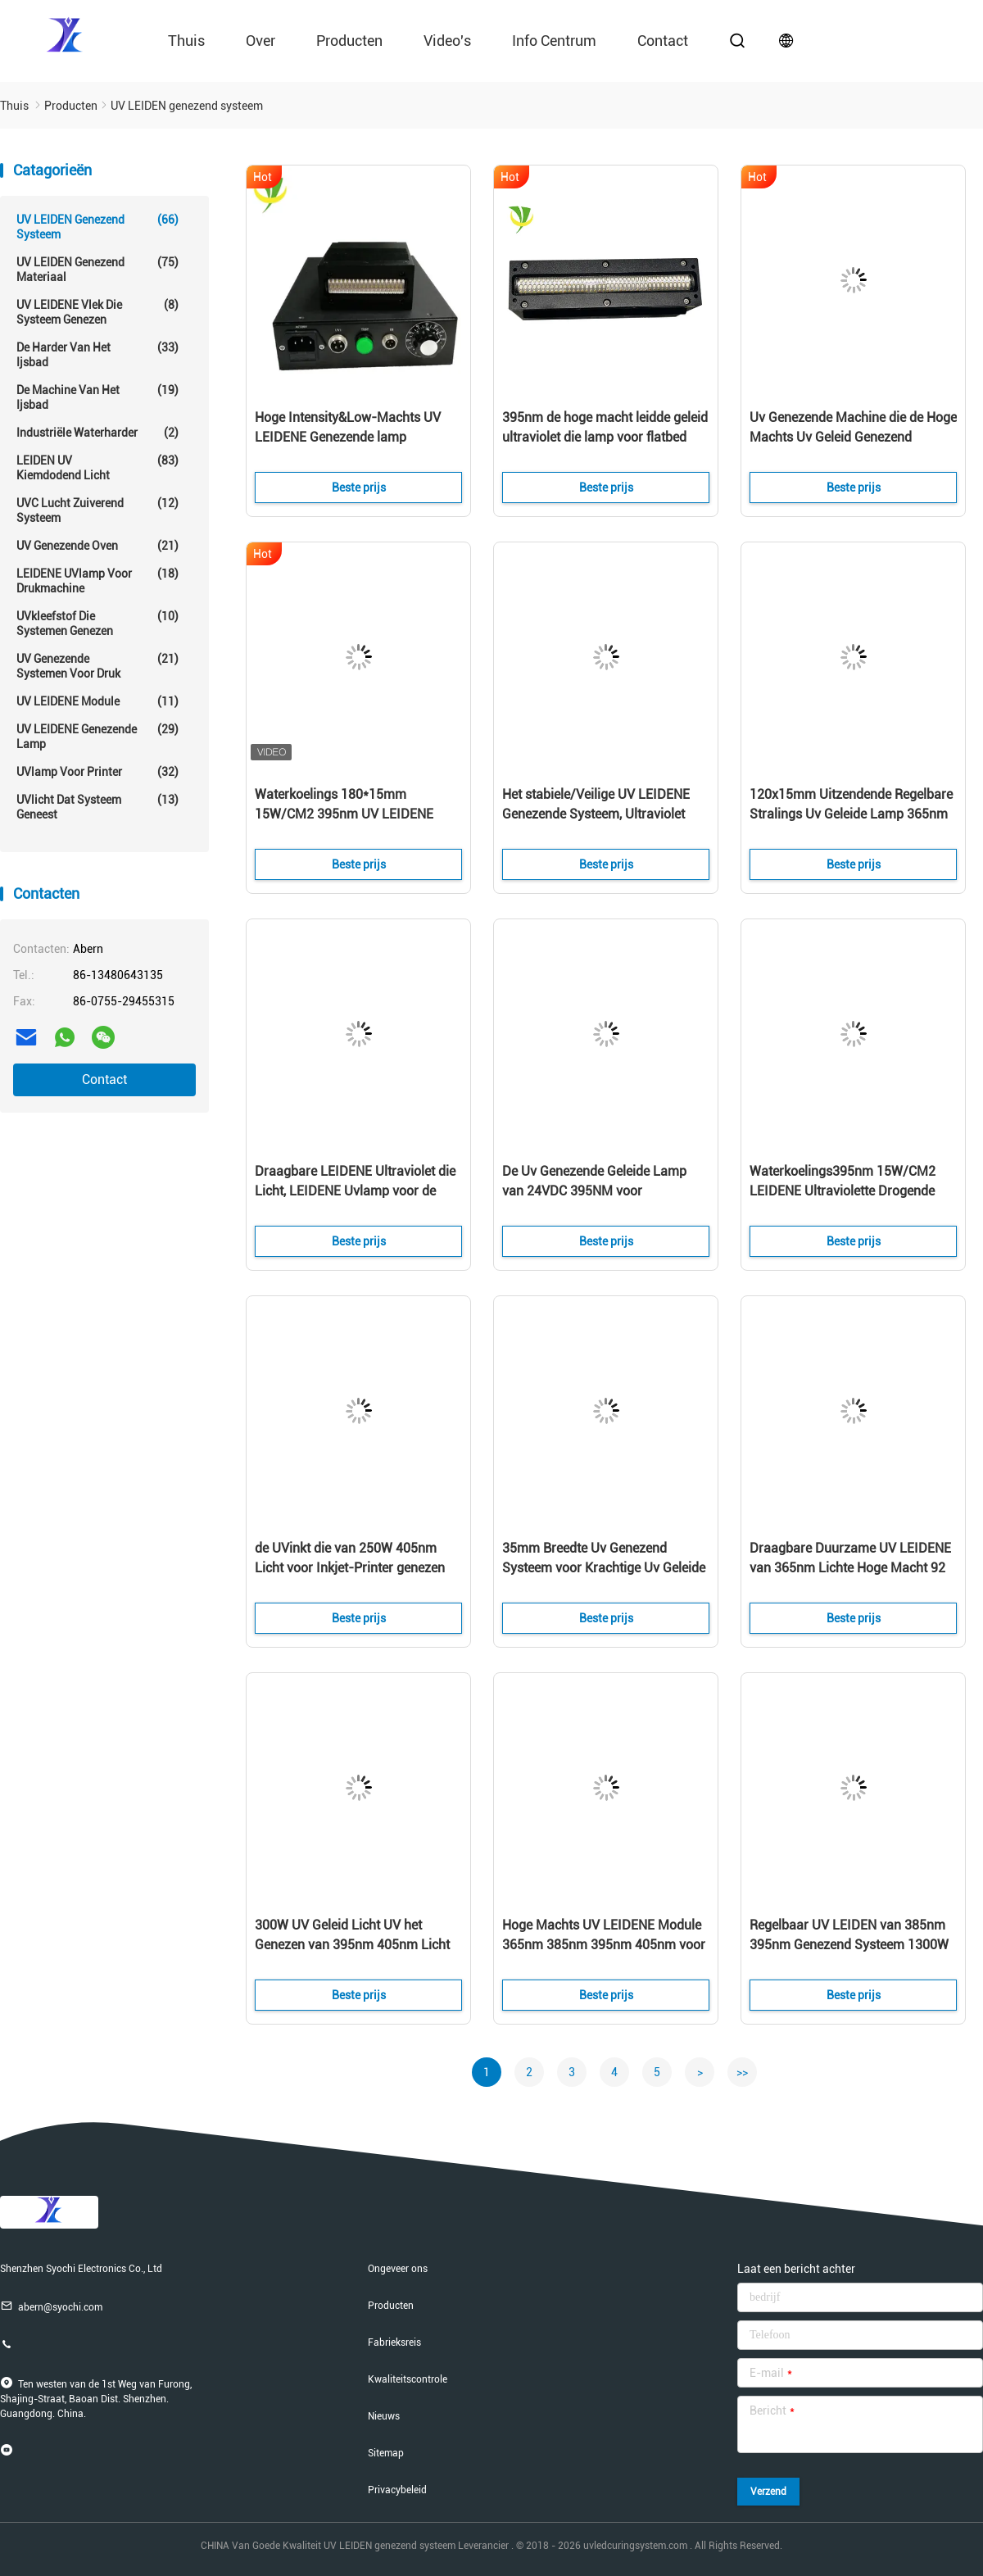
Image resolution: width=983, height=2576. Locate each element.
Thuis (186, 40)
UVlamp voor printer (97, 771)
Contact (104, 1079)
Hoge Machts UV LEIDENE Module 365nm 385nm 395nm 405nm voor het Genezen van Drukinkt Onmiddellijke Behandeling (603, 1946)
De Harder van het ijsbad (97, 354)
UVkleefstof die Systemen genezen (97, 623)
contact (662, 40)
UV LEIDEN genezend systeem (97, 226)
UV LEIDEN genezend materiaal (97, 269)
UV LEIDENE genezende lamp (97, 736)
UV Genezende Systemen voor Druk (97, 665)
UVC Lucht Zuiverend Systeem (97, 510)
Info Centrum (554, 40)
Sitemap (386, 2453)
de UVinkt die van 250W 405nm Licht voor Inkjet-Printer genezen (350, 1558)
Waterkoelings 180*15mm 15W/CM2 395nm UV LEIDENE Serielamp (344, 814)
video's (447, 40)
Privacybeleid (397, 2490)
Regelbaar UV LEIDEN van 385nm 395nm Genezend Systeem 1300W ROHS (849, 1944)
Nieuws (384, 2416)
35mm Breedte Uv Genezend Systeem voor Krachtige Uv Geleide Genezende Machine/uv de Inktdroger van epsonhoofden (603, 1569)
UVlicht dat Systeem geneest (97, 806)
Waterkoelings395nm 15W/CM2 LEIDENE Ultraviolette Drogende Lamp (842, 1190)
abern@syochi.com (51, 2306)
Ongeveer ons (398, 2268)
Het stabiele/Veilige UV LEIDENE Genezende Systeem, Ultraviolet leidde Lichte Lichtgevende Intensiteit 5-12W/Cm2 (596, 815)
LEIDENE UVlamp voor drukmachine (97, 580)
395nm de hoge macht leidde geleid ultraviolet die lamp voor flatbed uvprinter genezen (605, 437)
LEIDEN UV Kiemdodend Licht (97, 467)
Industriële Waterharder (97, 432)
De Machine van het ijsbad (97, 397)
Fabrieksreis (394, 2342)
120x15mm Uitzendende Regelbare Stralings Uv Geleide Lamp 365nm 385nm (851, 814)
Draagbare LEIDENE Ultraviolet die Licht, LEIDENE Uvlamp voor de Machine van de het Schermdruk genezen (355, 1192)
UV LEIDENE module (97, 701)
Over (260, 40)
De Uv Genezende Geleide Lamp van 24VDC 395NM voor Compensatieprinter (594, 1190)
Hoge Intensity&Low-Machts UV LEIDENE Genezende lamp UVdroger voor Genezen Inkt (348, 437)
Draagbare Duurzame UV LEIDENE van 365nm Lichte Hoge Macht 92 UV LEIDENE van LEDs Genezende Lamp (850, 1569)
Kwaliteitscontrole (407, 2379)
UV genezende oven (97, 545)
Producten (349, 40)
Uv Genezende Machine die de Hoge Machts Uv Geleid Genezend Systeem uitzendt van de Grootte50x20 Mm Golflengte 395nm (853, 438)
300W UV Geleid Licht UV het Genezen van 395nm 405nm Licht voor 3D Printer (352, 1944)
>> (742, 2072)
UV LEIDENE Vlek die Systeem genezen (97, 311)
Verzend (768, 2491)
